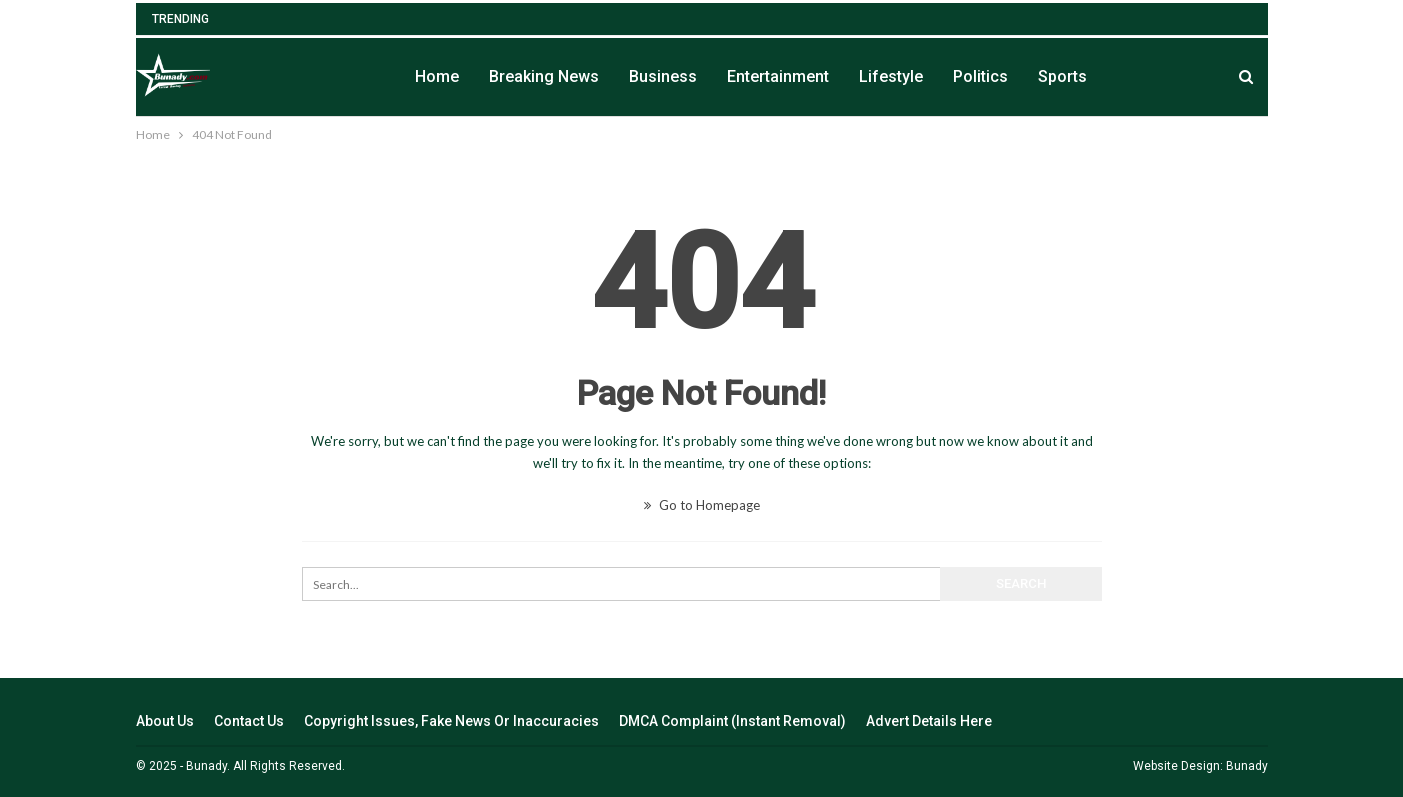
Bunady (1247, 766)
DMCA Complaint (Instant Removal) (732, 721)
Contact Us (249, 721)
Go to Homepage (702, 505)
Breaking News (544, 76)
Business (663, 76)
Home (437, 76)
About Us (165, 721)
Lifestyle (891, 76)
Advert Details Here (929, 721)
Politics (980, 76)
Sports (1062, 76)
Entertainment (778, 76)
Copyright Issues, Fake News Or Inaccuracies (451, 721)
